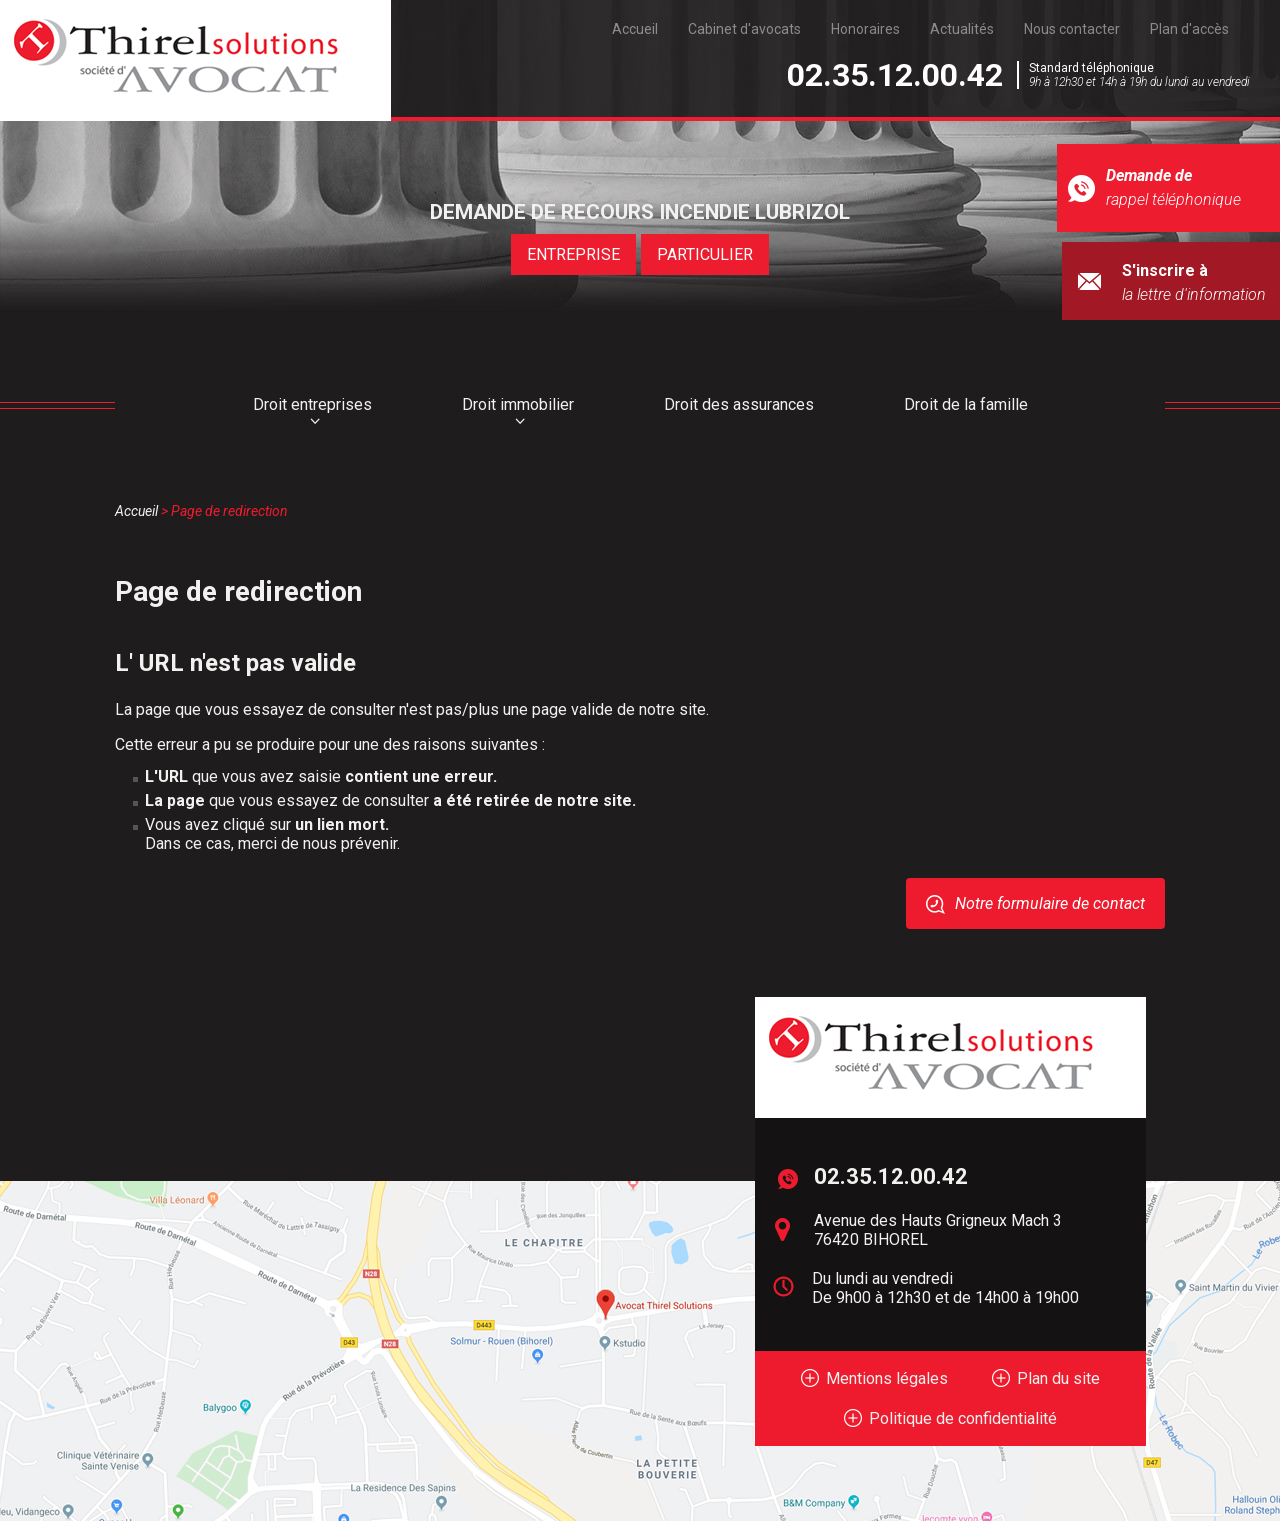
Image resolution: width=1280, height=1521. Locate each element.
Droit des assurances (739, 404)
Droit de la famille (966, 404)
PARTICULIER (705, 254)
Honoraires (865, 29)
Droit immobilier (518, 404)
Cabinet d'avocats (744, 29)
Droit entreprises (312, 404)
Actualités (962, 29)
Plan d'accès (1189, 29)
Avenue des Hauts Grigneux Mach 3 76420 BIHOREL (938, 1230)
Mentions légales (887, 1378)
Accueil (635, 29)
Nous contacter (1072, 29)
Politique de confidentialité (963, 1418)
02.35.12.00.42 (895, 75)
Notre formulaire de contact (1050, 903)
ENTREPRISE (574, 254)
